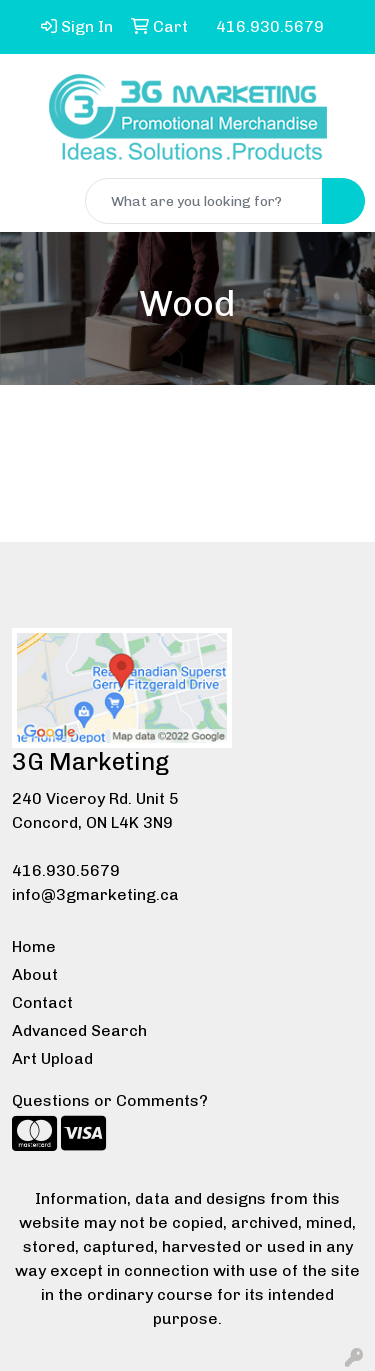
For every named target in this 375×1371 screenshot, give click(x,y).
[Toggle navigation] (31, 201)
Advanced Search (79, 1030)
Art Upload (52, 1058)
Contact (42, 1002)
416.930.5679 (66, 870)
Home (34, 946)
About (35, 974)
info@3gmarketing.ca (95, 894)
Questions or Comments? (110, 1100)
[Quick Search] (204, 201)
